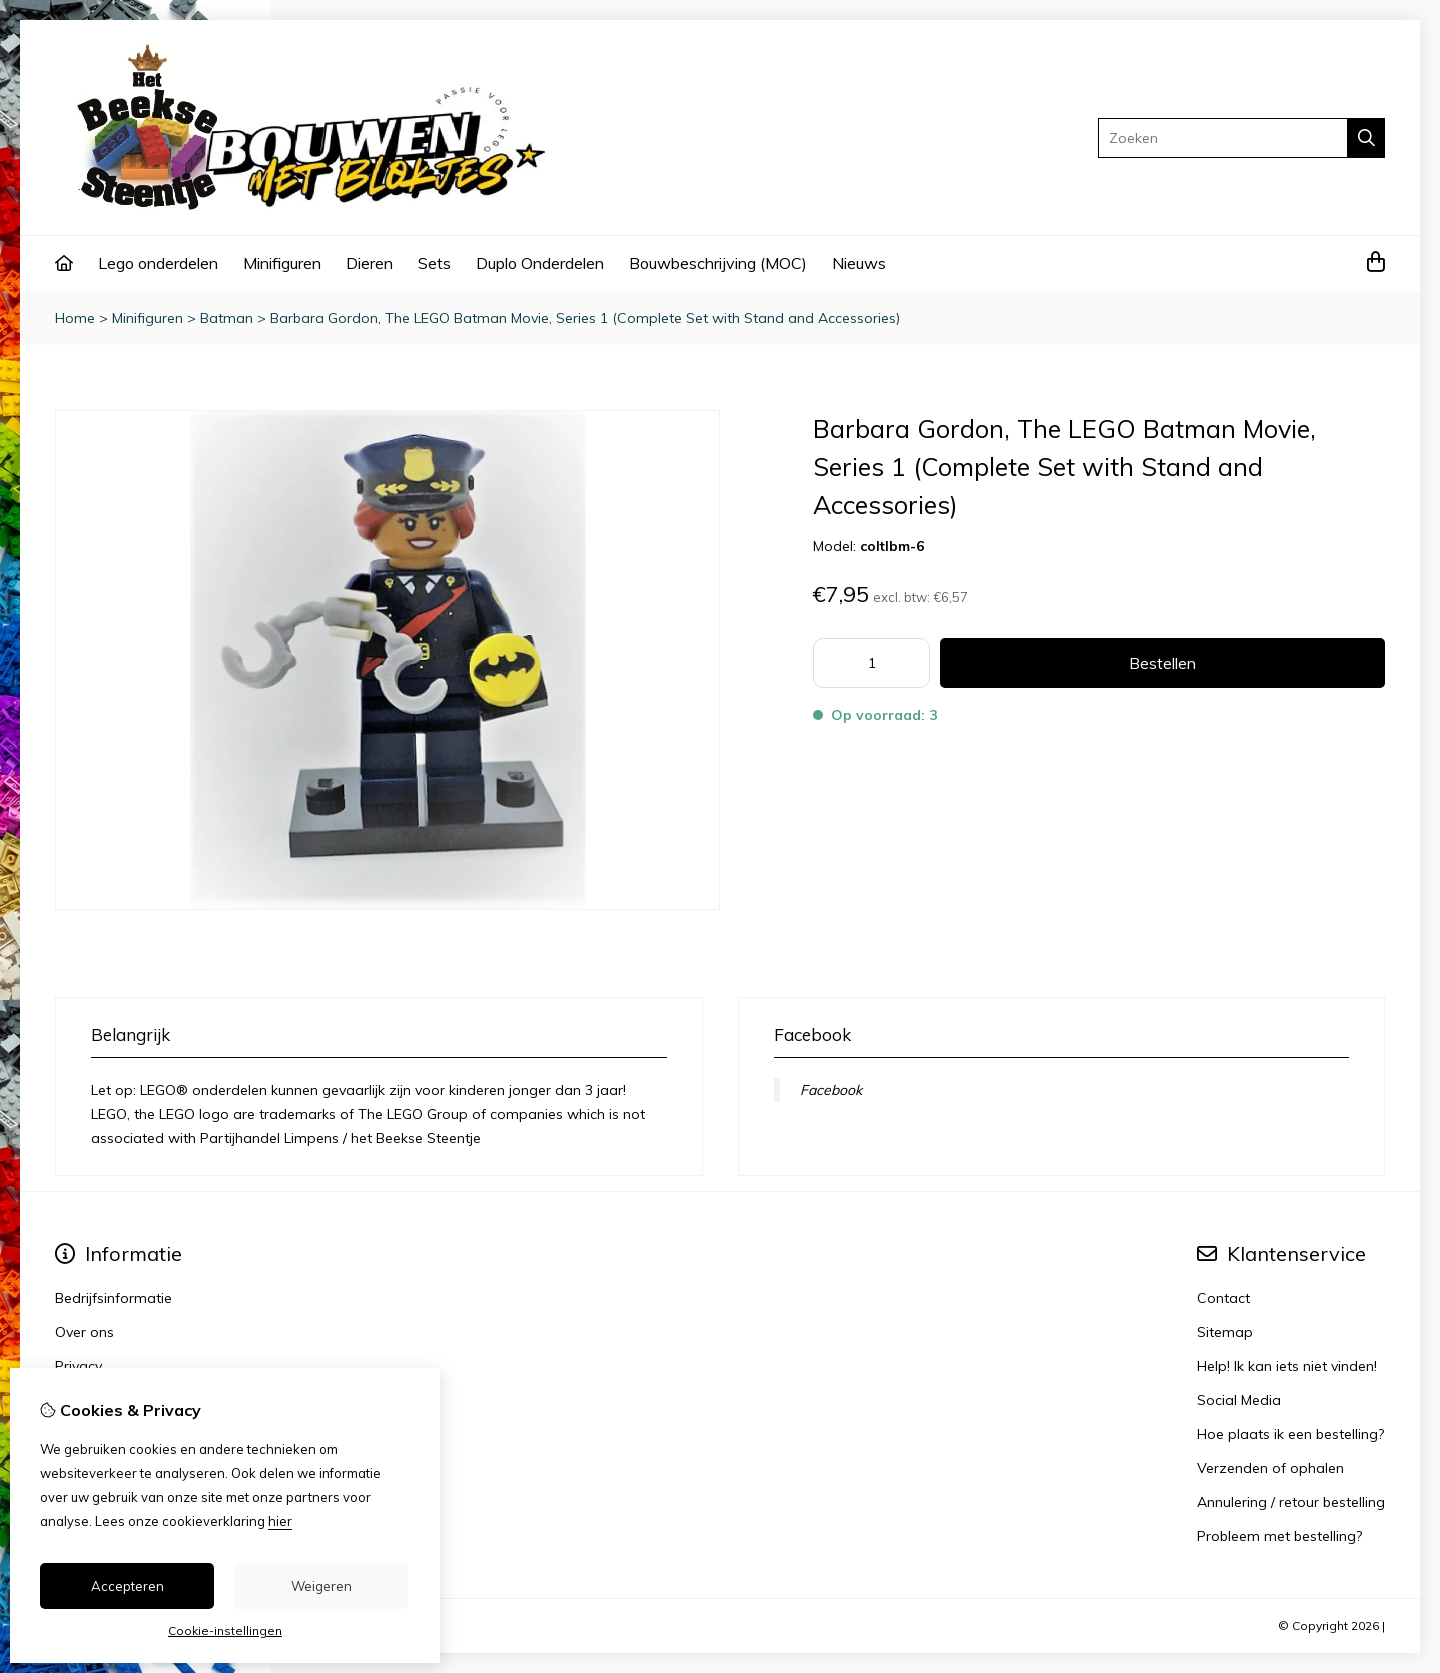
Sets (434, 263)
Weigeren (321, 1586)
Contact (1223, 1298)
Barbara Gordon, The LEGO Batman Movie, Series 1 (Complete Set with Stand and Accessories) (585, 318)
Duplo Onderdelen (540, 263)
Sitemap (1225, 1332)
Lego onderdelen (158, 263)
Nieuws (859, 263)
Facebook (831, 1090)
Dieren (369, 263)
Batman (226, 318)
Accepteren (127, 1586)
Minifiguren (282, 263)
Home (75, 318)
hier (280, 1521)
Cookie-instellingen (225, 1630)
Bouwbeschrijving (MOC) (718, 263)
